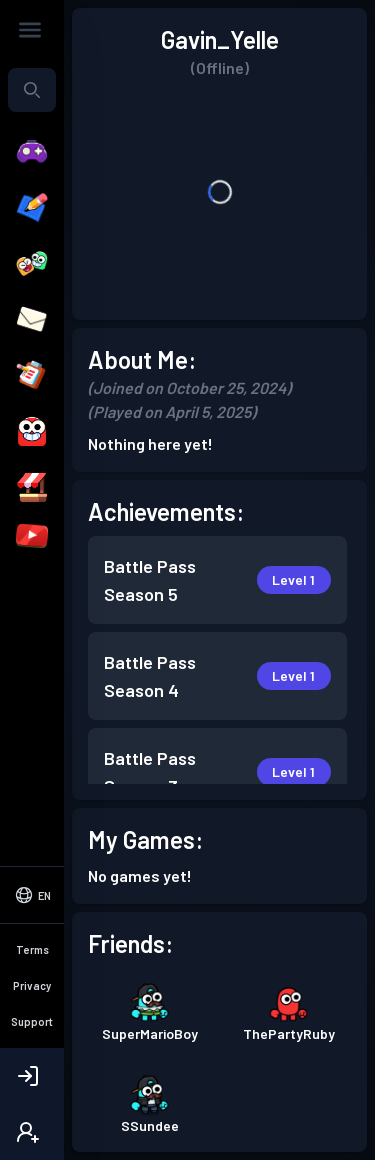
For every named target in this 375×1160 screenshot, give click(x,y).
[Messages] (32, 320)
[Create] (32, 208)
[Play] (32, 152)
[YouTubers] (32, 536)
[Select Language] (32, 895)
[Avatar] (32, 432)
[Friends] (32, 264)
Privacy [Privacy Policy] (32, 985)
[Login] (32, 1076)
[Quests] (32, 376)
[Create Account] (32, 1132)
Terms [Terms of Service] (32, 949)
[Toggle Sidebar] (30, 30)
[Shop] (32, 488)
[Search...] (32, 90)
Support (32, 1021)
